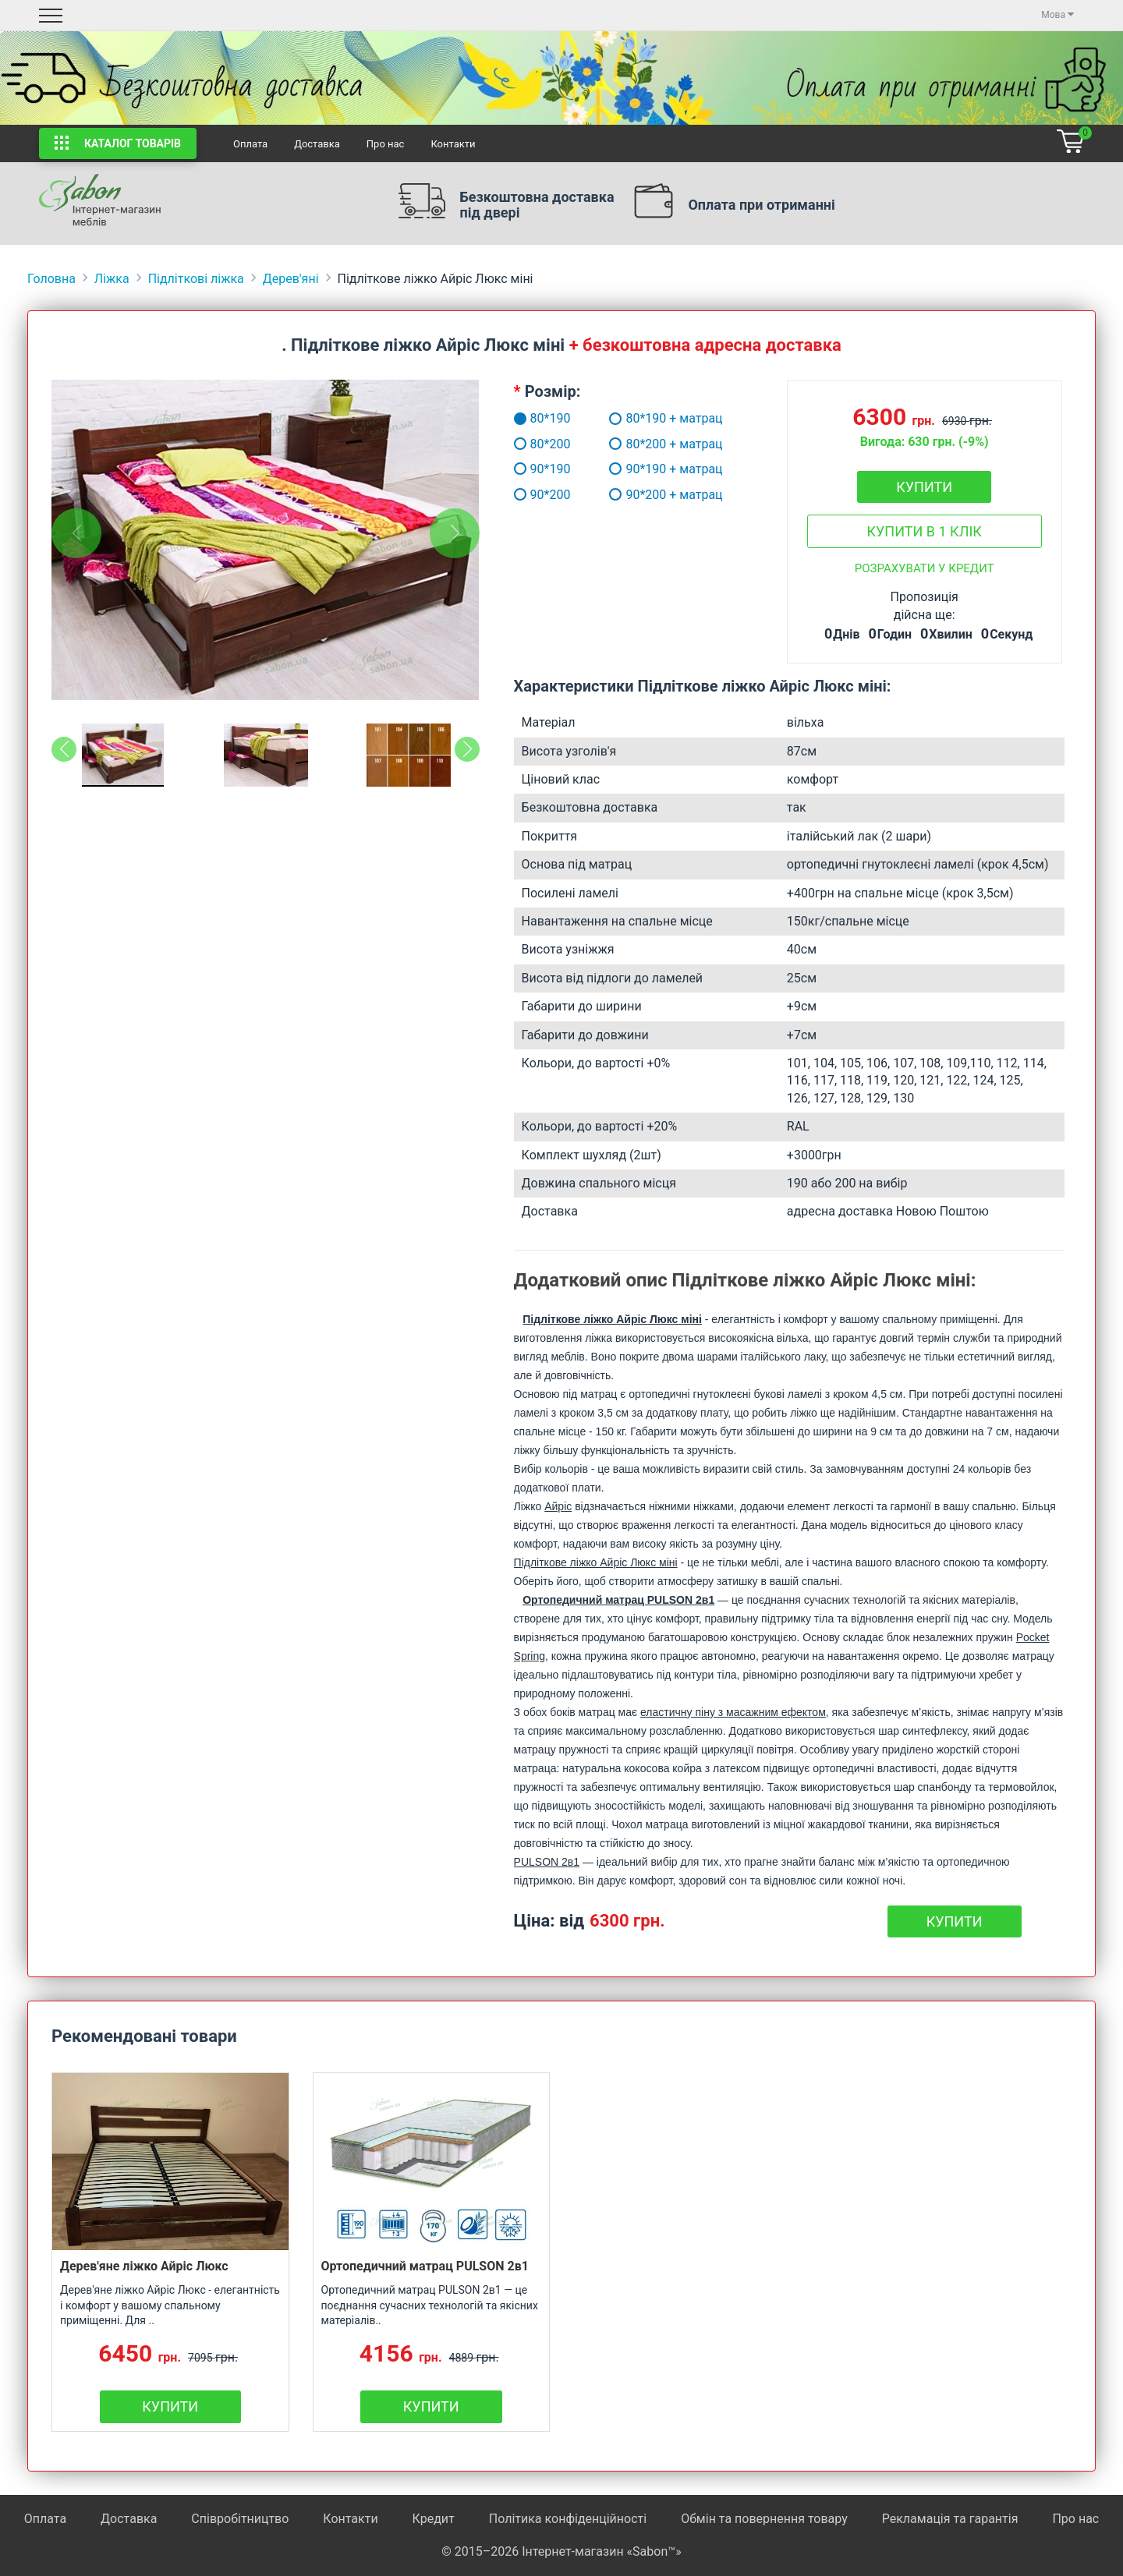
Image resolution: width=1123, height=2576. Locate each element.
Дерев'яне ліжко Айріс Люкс (144, 2266)
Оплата (250, 144)
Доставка (317, 144)
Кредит (435, 2518)
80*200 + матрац (665, 444)
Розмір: (553, 391)
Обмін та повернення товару (764, 2518)
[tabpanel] (265, 540)
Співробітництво (240, 2518)
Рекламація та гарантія (950, 2518)
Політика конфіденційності (568, 2518)
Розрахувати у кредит (924, 568)
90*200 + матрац (665, 494)
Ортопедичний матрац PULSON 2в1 (425, 2266)
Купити (924, 487)
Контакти (452, 144)
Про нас (386, 144)
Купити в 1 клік (923, 531)
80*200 (525, 444)
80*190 (525, 418)
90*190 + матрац (665, 469)
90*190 (525, 469)
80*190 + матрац (665, 418)
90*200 (525, 494)
